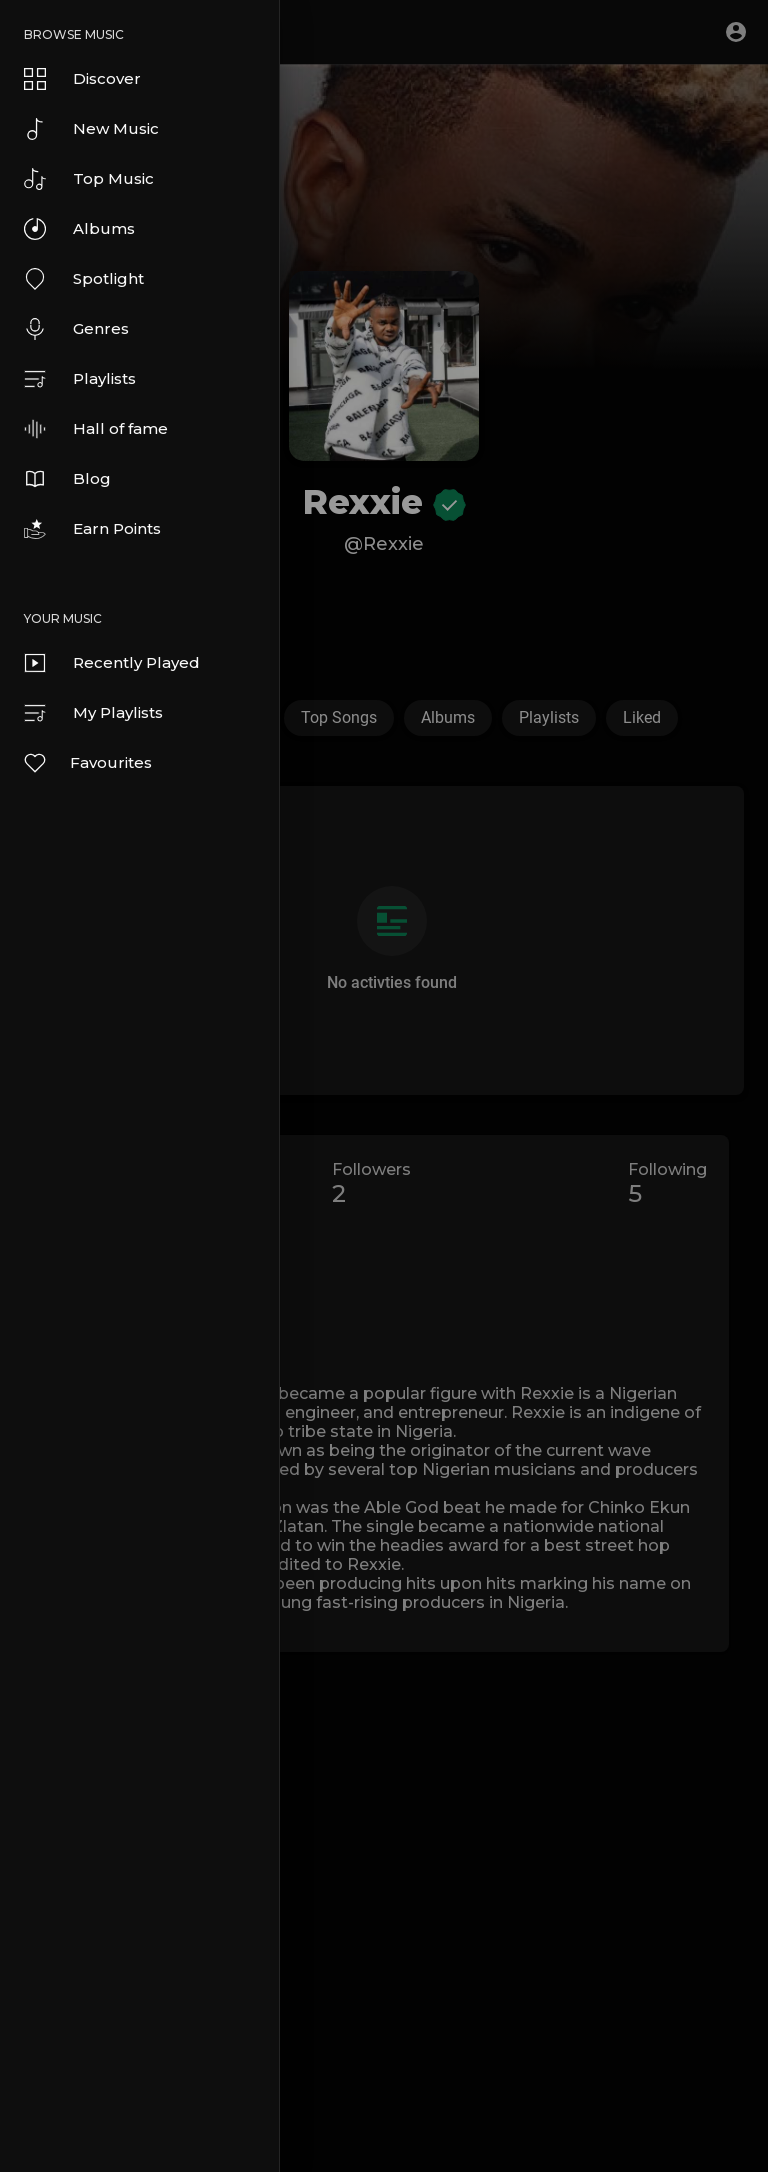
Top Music (89, 179)
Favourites (87, 763)
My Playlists (93, 713)
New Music (91, 129)
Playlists (80, 379)
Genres (76, 329)
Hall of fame (96, 429)
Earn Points (92, 529)
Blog (67, 479)
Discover (82, 79)
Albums (79, 229)
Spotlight (84, 279)
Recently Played (112, 663)
